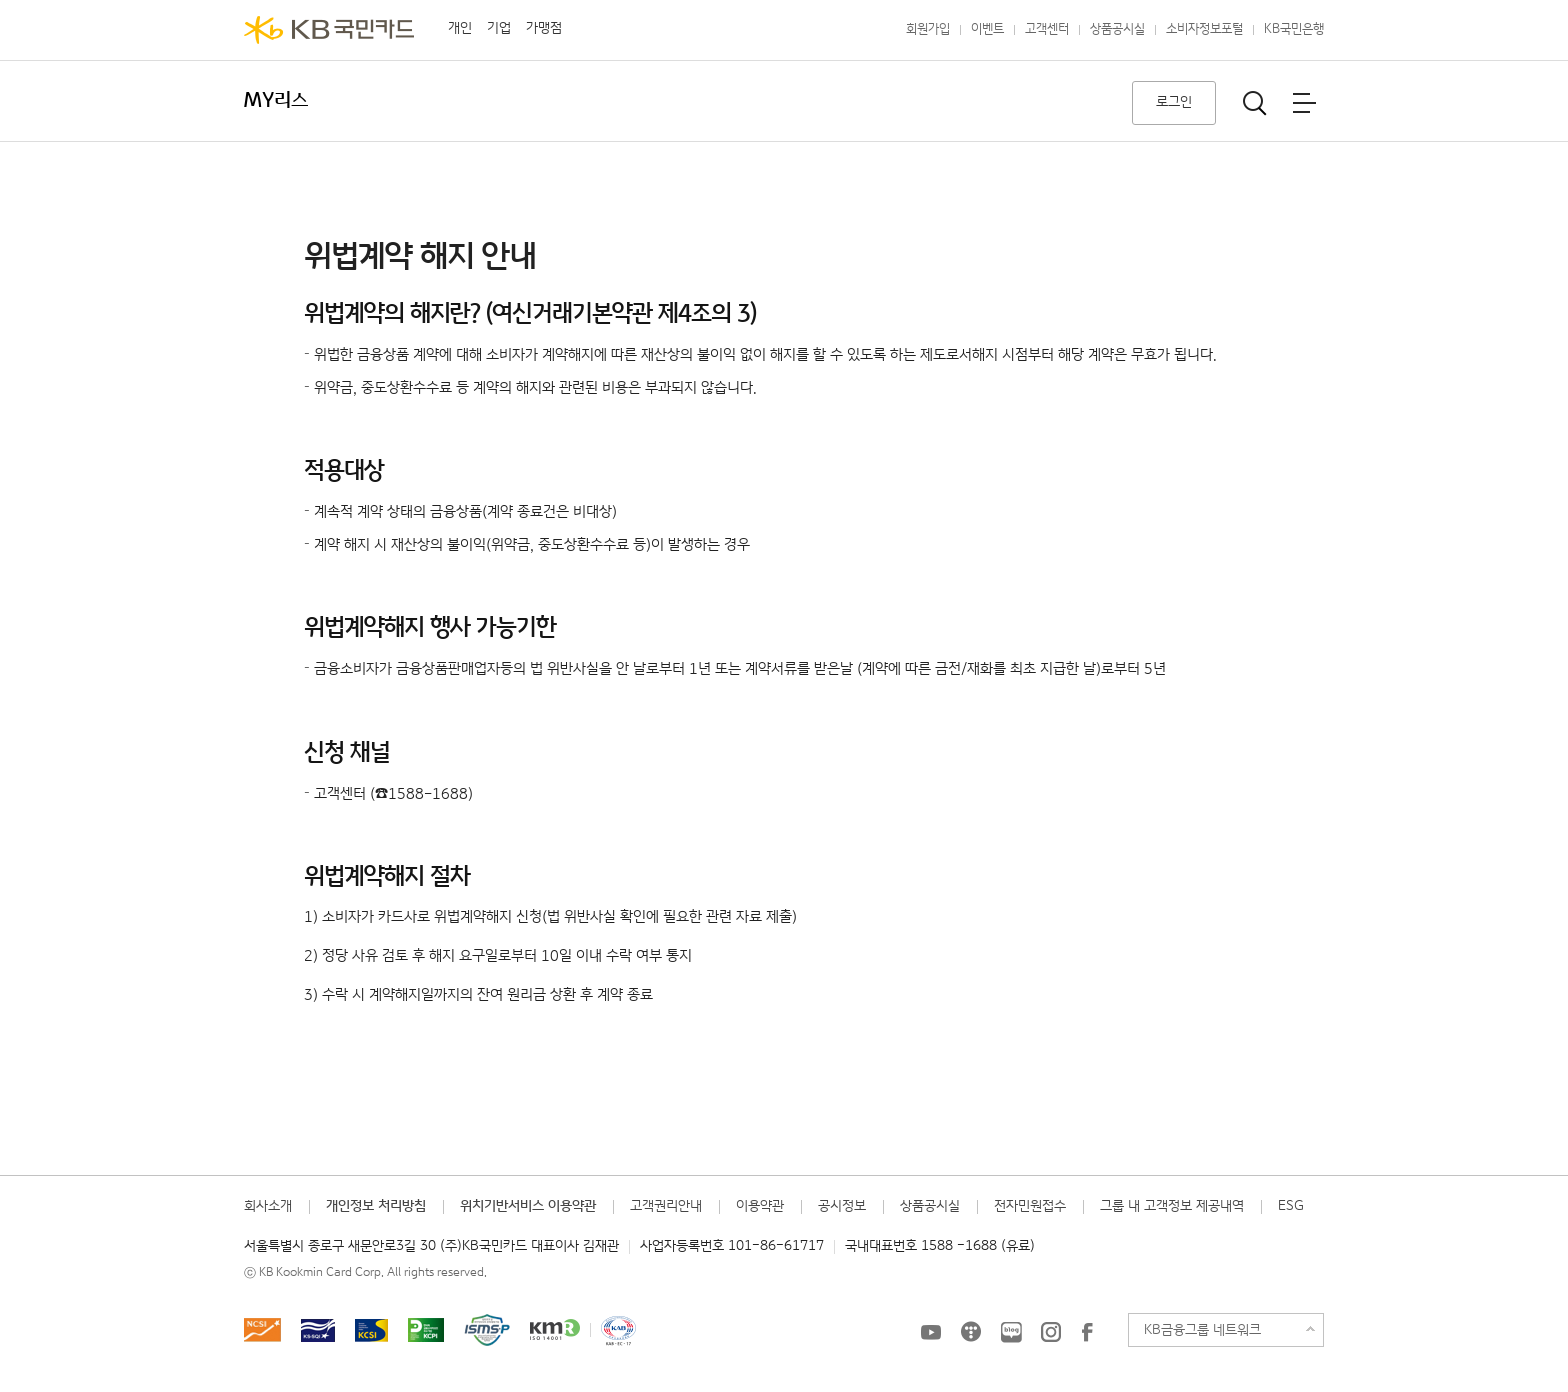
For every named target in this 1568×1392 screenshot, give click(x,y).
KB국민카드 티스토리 (971, 1332)
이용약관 (760, 1206)
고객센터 (1047, 29)
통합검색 (1255, 103)
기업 (499, 28)
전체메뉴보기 (1304, 103)
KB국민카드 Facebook (1087, 1332)
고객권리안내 (666, 1206)
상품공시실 (1117, 29)
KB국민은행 (1294, 29)
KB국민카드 (329, 30)
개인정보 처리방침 (376, 1206)
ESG (1291, 1206)
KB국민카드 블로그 (1011, 1332)
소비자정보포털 (1204, 29)
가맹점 (544, 28)
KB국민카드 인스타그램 (1051, 1332)
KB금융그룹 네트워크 (1202, 1330)
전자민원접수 (1030, 1206)
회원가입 (928, 29)
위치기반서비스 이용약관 (528, 1206)
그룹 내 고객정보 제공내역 (1172, 1206)
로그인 (1174, 102)
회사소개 (268, 1206)
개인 (460, 28)
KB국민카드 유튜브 (931, 1332)
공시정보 (842, 1206)
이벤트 (987, 29)
